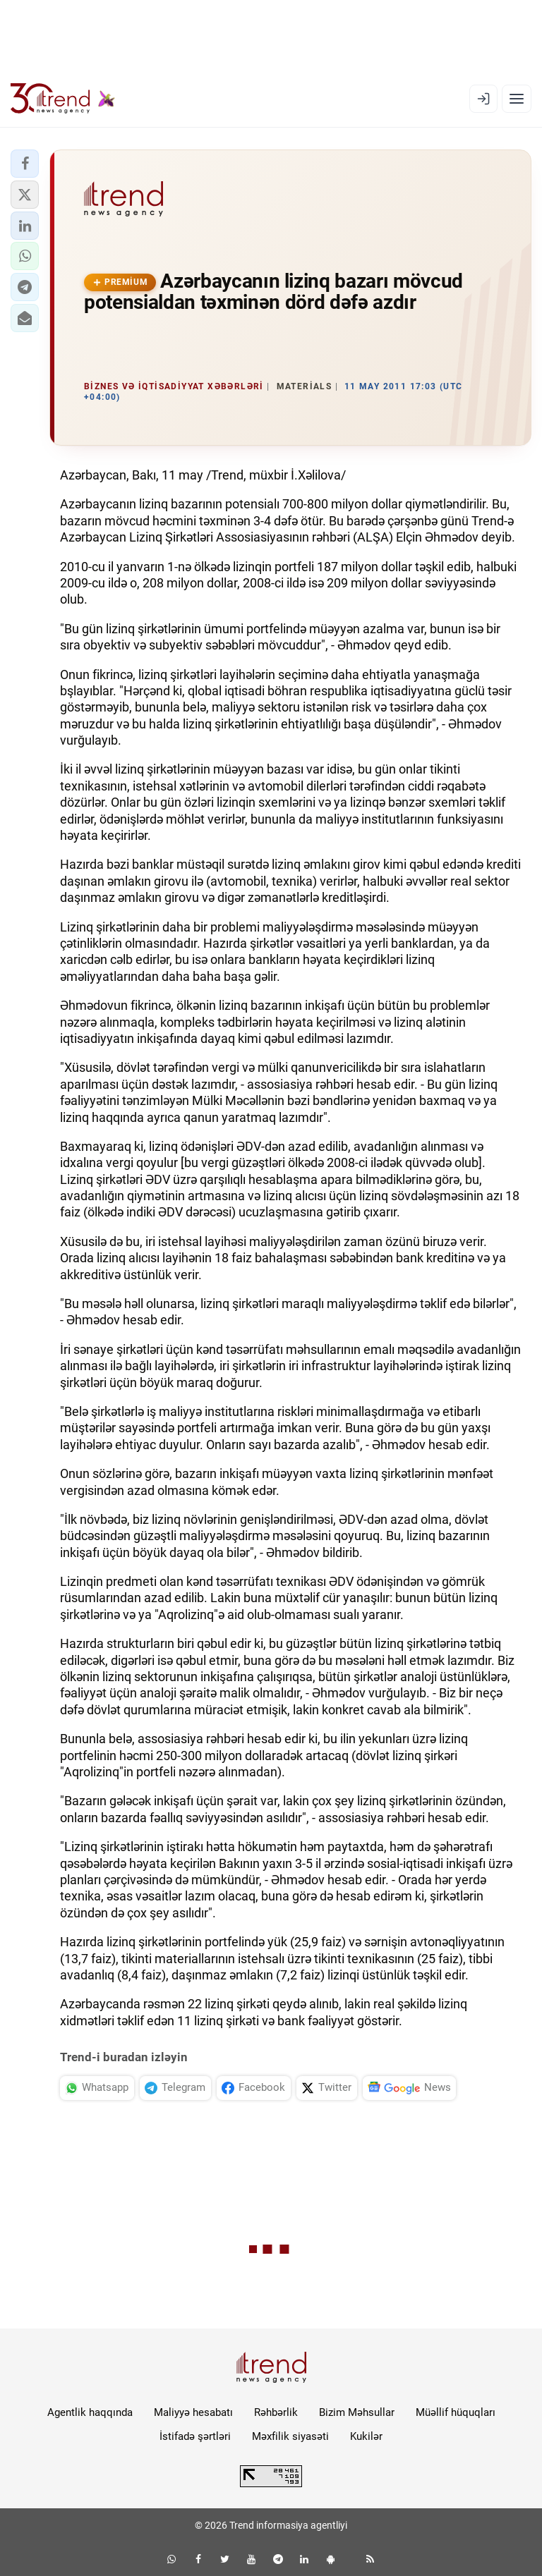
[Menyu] (516, 99)
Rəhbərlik (276, 2412)
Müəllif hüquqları (455, 2412)
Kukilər (366, 2436)
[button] (24, 163)
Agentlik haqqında (90, 2412)
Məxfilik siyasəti (290, 2436)
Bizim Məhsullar (357, 2412)
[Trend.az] (63, 98)
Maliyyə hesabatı (193, 2412)
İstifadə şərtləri (195, 2436)
